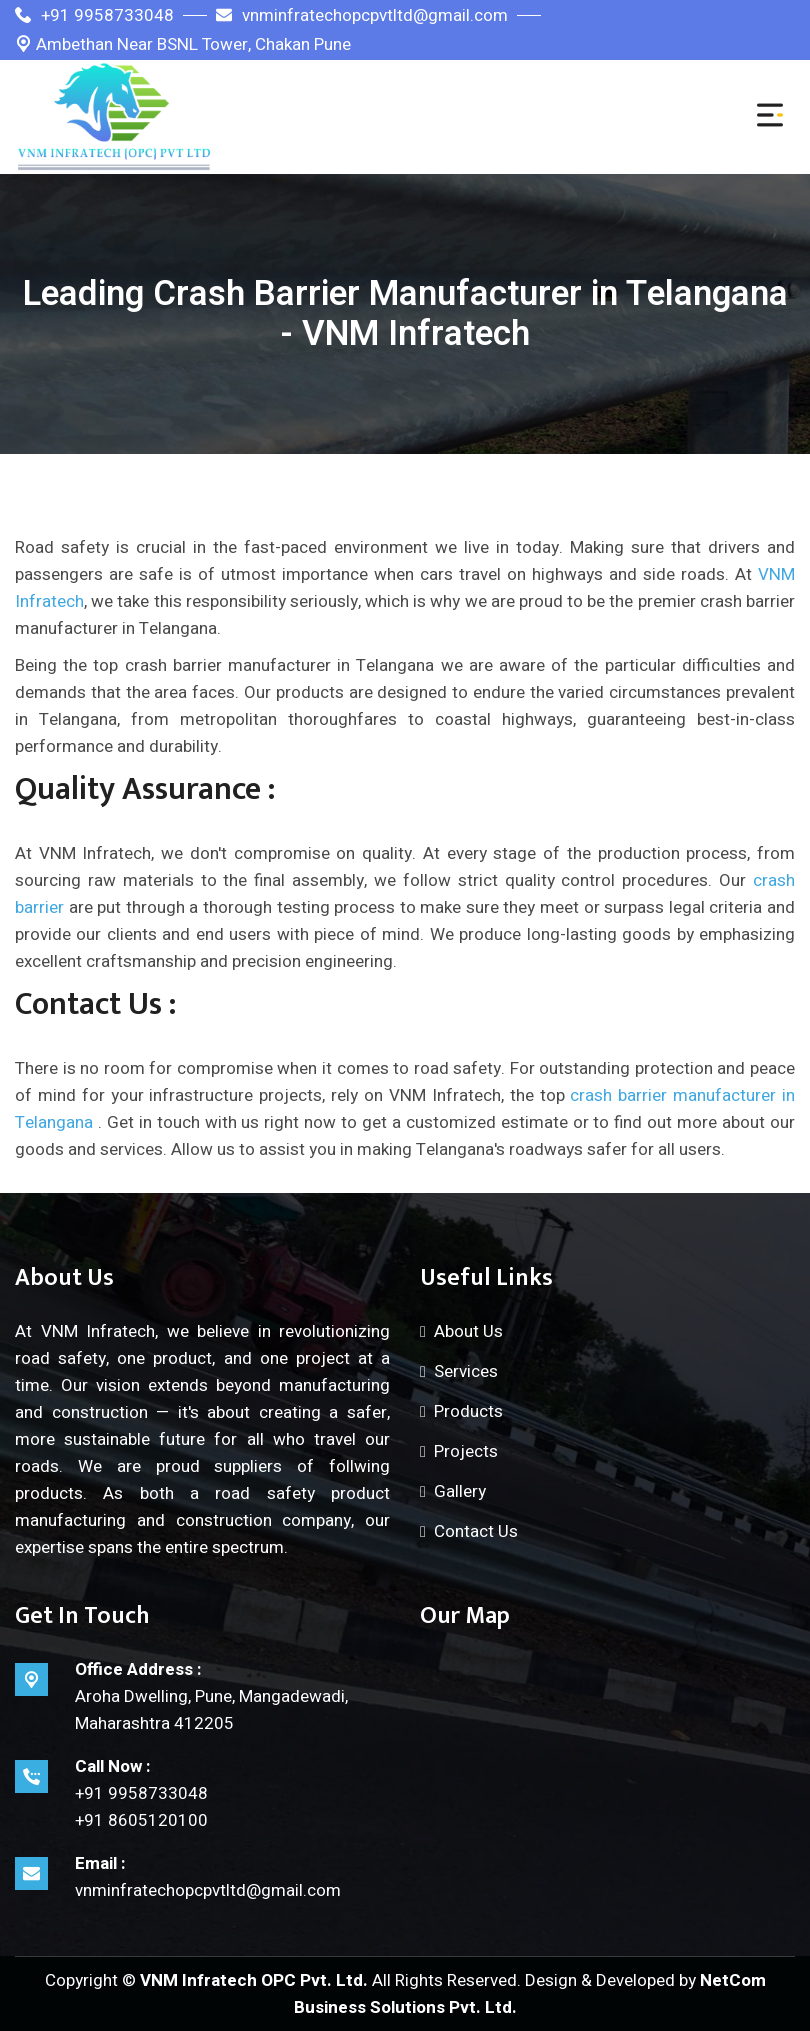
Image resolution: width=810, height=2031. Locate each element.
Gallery (460, 1491)
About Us (468, 1331)
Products (468, 1411)
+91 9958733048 (94, 15)
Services (466, 1371)
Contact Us (476, 1531)
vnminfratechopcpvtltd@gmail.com (362, 15)
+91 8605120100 (141, 1820)
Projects (466, 1451)
